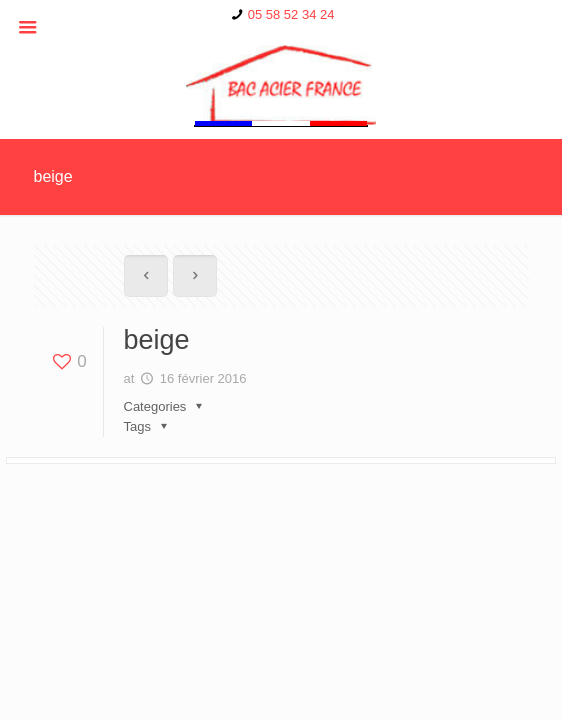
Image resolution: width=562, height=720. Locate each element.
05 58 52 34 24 (291, 14)
